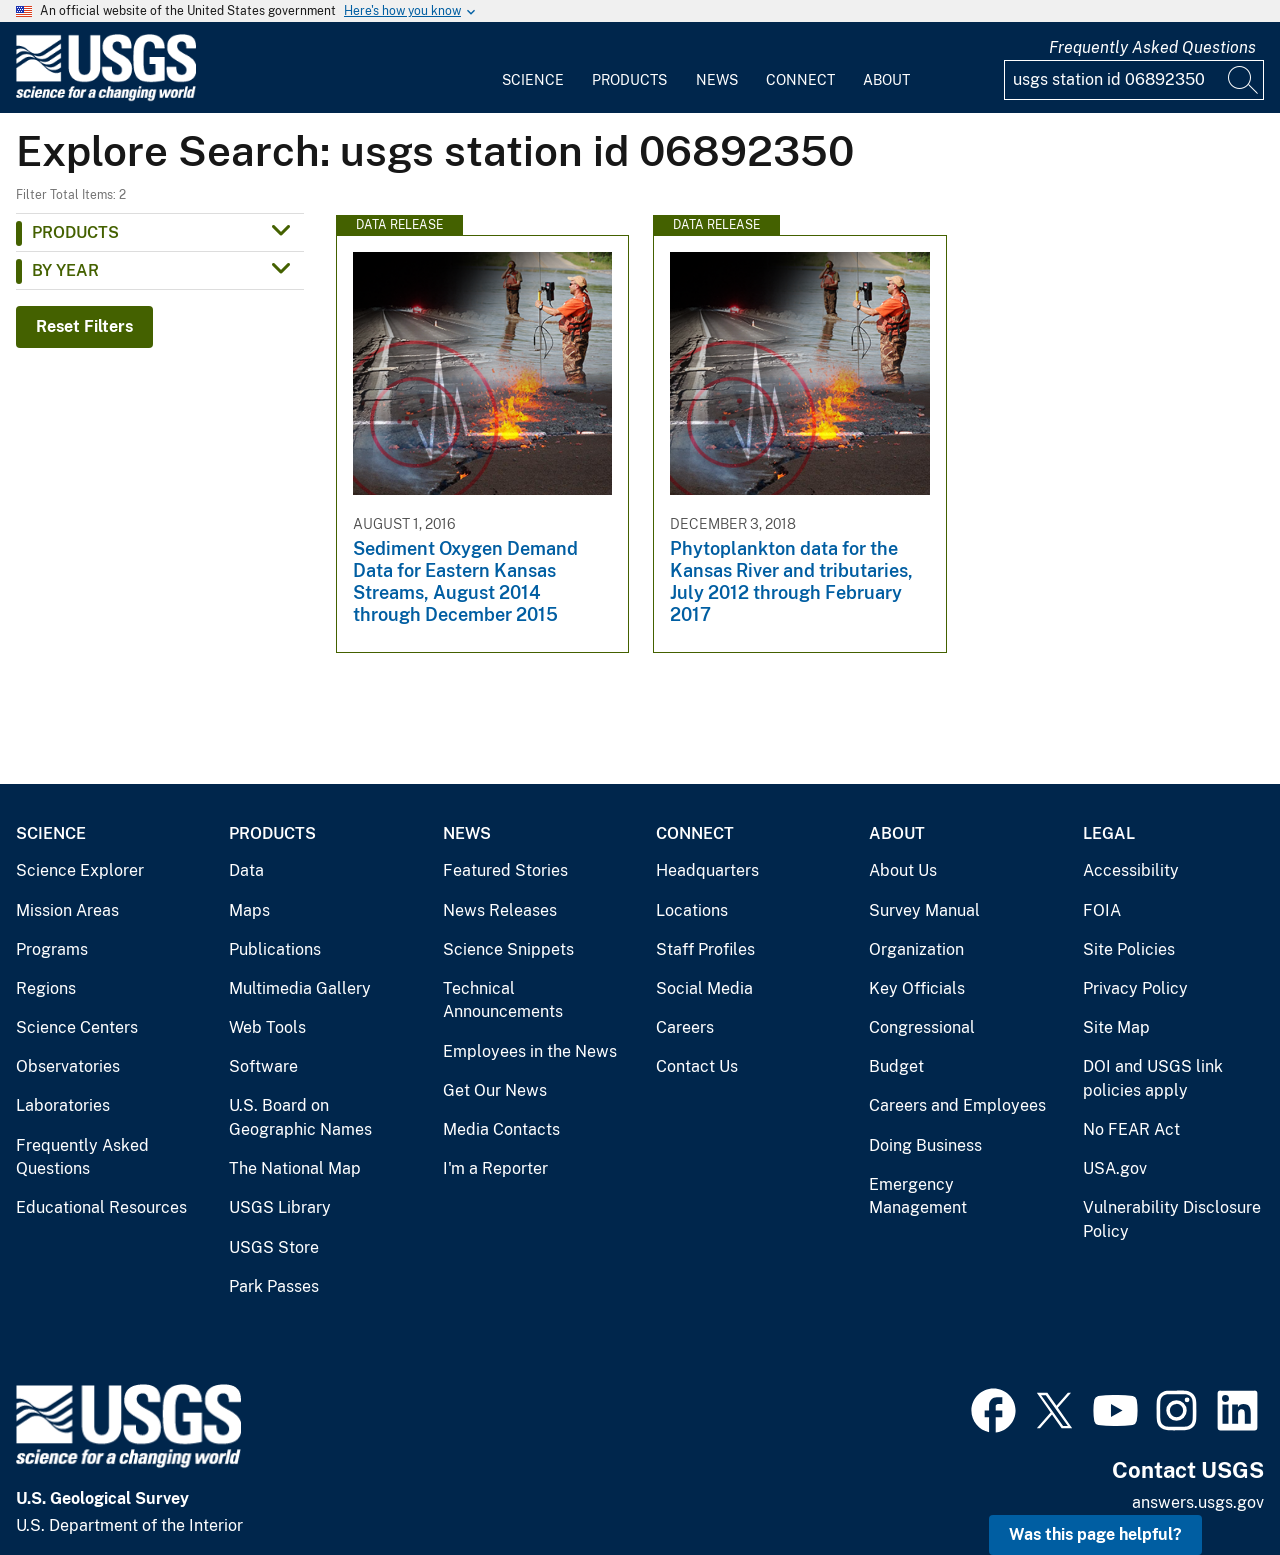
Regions (46, 988)
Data (246, 870)
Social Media (704, 988)
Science (533, 80)
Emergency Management (918, 1196)
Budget (896, 1066)
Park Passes (274, 1286)
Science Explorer (80, 870)
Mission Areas (67, 910)
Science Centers (77, 1027)
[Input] (1134, 80)
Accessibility (1131, 870)
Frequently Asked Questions (1152, 47)
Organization (916, 949)
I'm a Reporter (495, 1168)
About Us (903, 870)
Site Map (1116, 1027)
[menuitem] (533, 68)
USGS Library (280, 1207)
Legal (1109, 833)
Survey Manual (924, 910)
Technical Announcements (503, 1000)
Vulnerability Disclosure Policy (1172, 1219)
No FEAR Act (1131, 1129)
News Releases (500, 910)
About (886, 80)
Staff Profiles (705, 949)
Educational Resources (101, 1207)
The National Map (295, 1168)
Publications (275, 949)
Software (263, 1066)
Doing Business (925, 1145)
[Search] (1244, 80)
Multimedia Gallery (300, 988)
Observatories (68, 1066)
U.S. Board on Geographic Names (300, 1117)
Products (629, 80)
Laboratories (63, 1105)
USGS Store (274, 1247)
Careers (685, 1027)
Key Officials (917, 988)
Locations (692, 910)
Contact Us (697, 1066)
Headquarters (707, 870)
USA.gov (1115, 1168)
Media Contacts (501, 1129)
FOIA (1102, 910)
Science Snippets (508, 949)
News (717, 80)
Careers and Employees (957, 1105)
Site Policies (1129, 949)
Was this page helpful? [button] (1095, 1534)
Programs (52, 949)
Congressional (922, 1027)
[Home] (106, 96)
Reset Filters (84, 326)
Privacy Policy (1135, 988)
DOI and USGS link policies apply (1153, 1078)
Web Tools (267, 1027)
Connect (800, 80)
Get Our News (495, 1090)
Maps (249, 910)
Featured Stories (505, 870)
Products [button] (75, 232)
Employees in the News (530, 1051)
